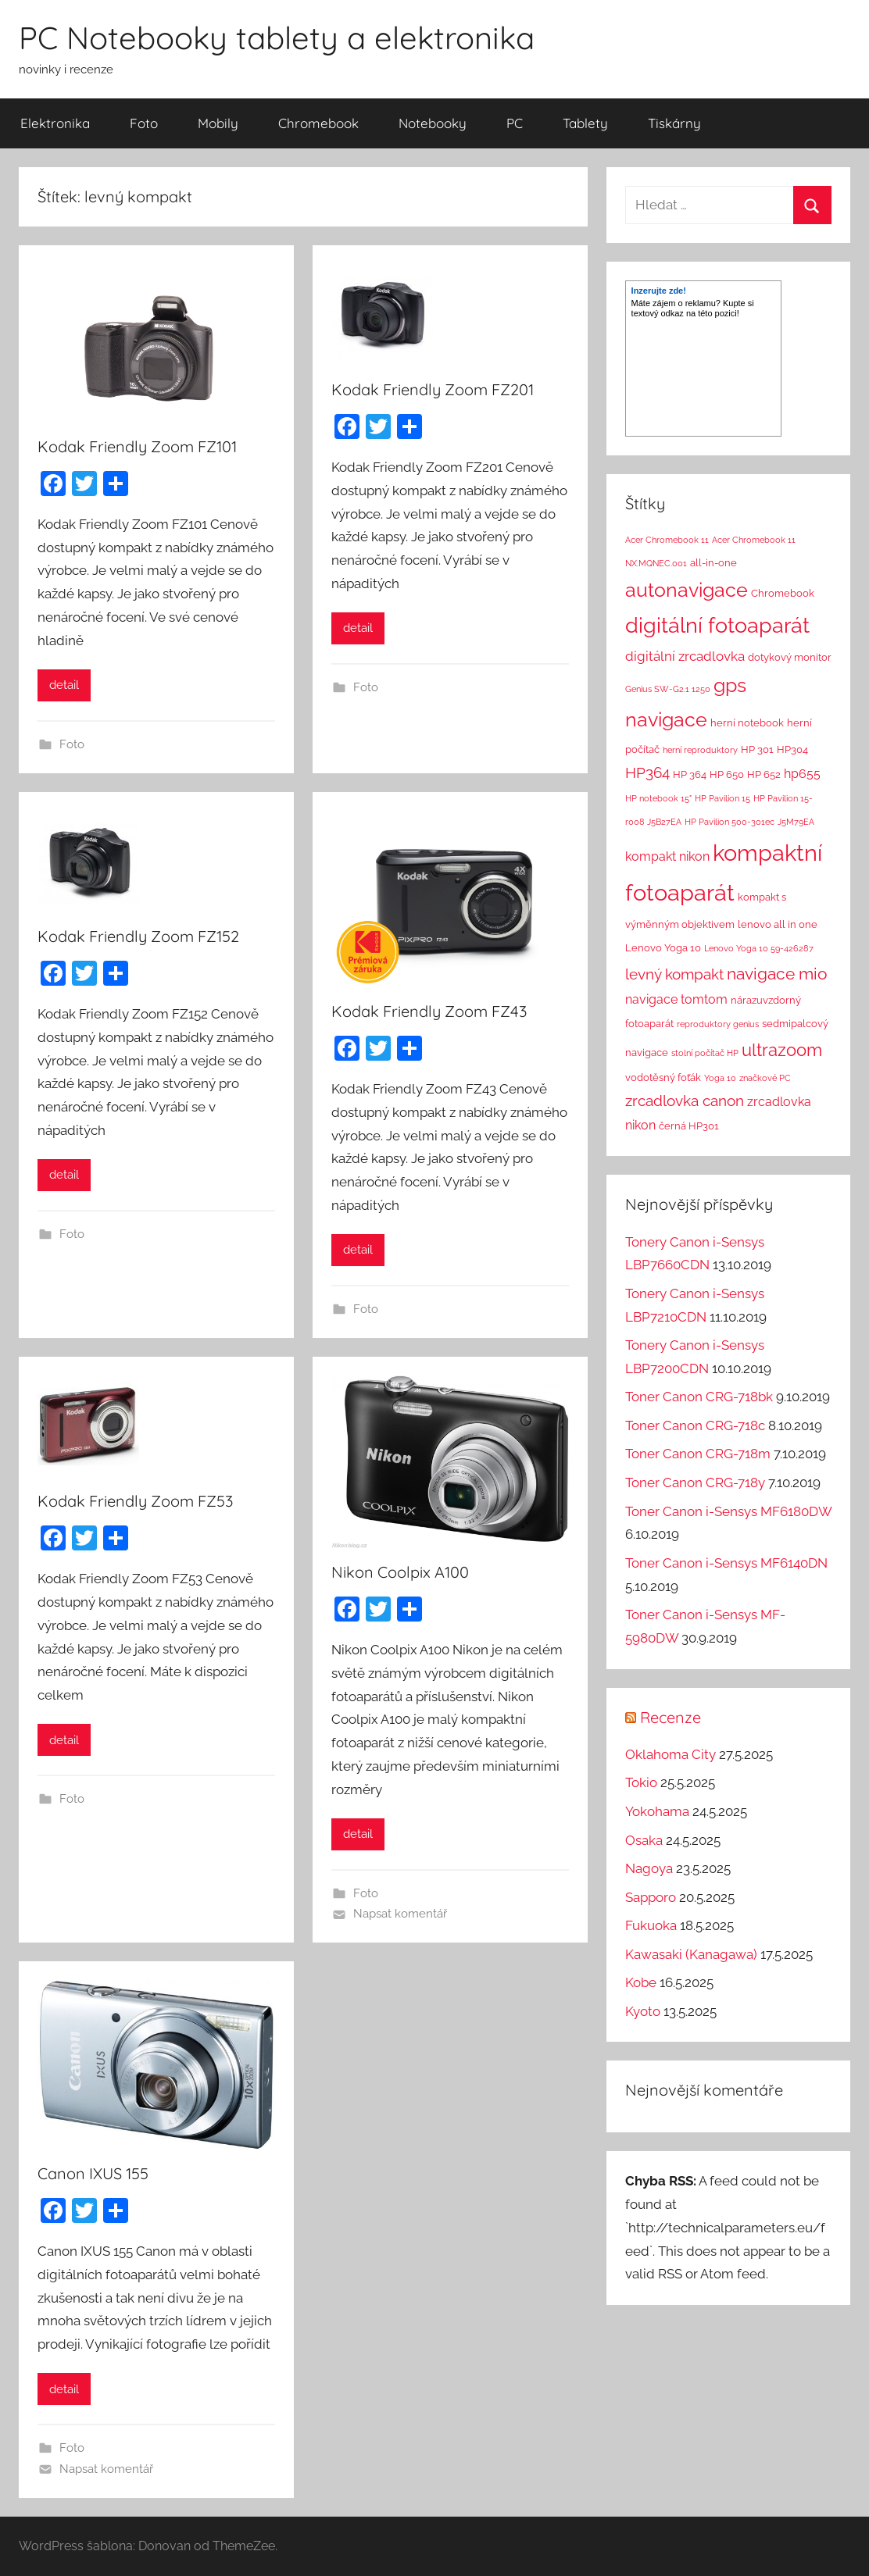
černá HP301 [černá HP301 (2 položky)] (689, 1126)
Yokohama (657, 1811)
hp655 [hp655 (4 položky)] (802, 773)
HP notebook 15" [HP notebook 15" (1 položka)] (658, 798)
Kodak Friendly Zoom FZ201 (432, 389)
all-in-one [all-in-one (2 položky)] (713, 563)
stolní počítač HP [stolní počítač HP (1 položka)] (704, 1053)
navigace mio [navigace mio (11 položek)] (777, 973)
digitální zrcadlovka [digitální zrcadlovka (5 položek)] (685, 656)
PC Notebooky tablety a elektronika (277, 37)
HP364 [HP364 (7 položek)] (647, 772)
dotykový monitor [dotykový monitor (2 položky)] (789, 657)
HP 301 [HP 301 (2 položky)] (757, 749)
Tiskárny (674, 123)
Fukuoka (651, 1925)
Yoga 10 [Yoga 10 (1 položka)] (720, 1078)
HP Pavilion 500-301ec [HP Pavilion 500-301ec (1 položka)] (729, 821)
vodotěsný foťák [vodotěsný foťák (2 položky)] (663, 1077)
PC (514, 123)
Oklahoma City (670, 1754)
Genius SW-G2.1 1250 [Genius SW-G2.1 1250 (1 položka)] (667, 689)
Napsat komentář (400, 1914)
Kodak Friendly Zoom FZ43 (429, 1011)
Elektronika (55, 123)
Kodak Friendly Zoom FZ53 (135, 1501)
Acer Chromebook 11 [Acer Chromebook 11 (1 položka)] (667, 539)
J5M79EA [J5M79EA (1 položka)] (796, 821)
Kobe (640, 1982)
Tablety (585, 123)
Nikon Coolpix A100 (400, 1572)
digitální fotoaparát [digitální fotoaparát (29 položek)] (717, 625)
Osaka (644, 1840)
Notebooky (433, 123)
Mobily (218, 123)
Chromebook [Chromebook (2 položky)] (782, 593)
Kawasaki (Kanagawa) (691, 1954)
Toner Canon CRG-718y (695, 1482)
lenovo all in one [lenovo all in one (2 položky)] (777, 924)
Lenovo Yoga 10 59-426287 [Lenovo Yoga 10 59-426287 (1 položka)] (759, 948)
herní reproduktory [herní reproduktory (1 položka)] (700, 750)
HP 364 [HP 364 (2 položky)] (689, 774)
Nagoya (649, 1868)
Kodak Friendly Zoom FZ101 (137, 446)
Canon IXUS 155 (93, 2173)
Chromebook (318, 123)
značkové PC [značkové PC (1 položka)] (765, 1078)
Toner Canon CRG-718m (698, 1453)
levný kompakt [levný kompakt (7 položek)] (674, 974)
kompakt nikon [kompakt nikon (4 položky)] (667, 856)
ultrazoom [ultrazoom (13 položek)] (782, 1050)
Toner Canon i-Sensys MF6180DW (728, 1511)
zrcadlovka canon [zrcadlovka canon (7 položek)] (684, 1100)
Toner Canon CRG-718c (695, 1425)
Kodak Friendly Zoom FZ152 (138, 936)
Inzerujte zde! (658, 290)
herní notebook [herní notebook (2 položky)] (747, 723)
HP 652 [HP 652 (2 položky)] (764, 774)
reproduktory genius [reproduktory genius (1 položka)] (718, 1024)
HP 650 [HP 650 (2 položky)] (727, 774)
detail (64, 685)
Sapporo (650, 1897)
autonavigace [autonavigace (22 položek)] (686, 589)
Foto (144, 123)
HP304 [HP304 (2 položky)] (792, 749)
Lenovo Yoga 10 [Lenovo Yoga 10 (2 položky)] (663, 948)
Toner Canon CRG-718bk (699, 1396)
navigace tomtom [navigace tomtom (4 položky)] (676, 999)
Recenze (670, 1717)
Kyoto (642, 2011)
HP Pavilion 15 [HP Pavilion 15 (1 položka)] (722, 798)
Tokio (641, 1782)
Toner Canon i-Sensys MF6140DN (726, 1563)
